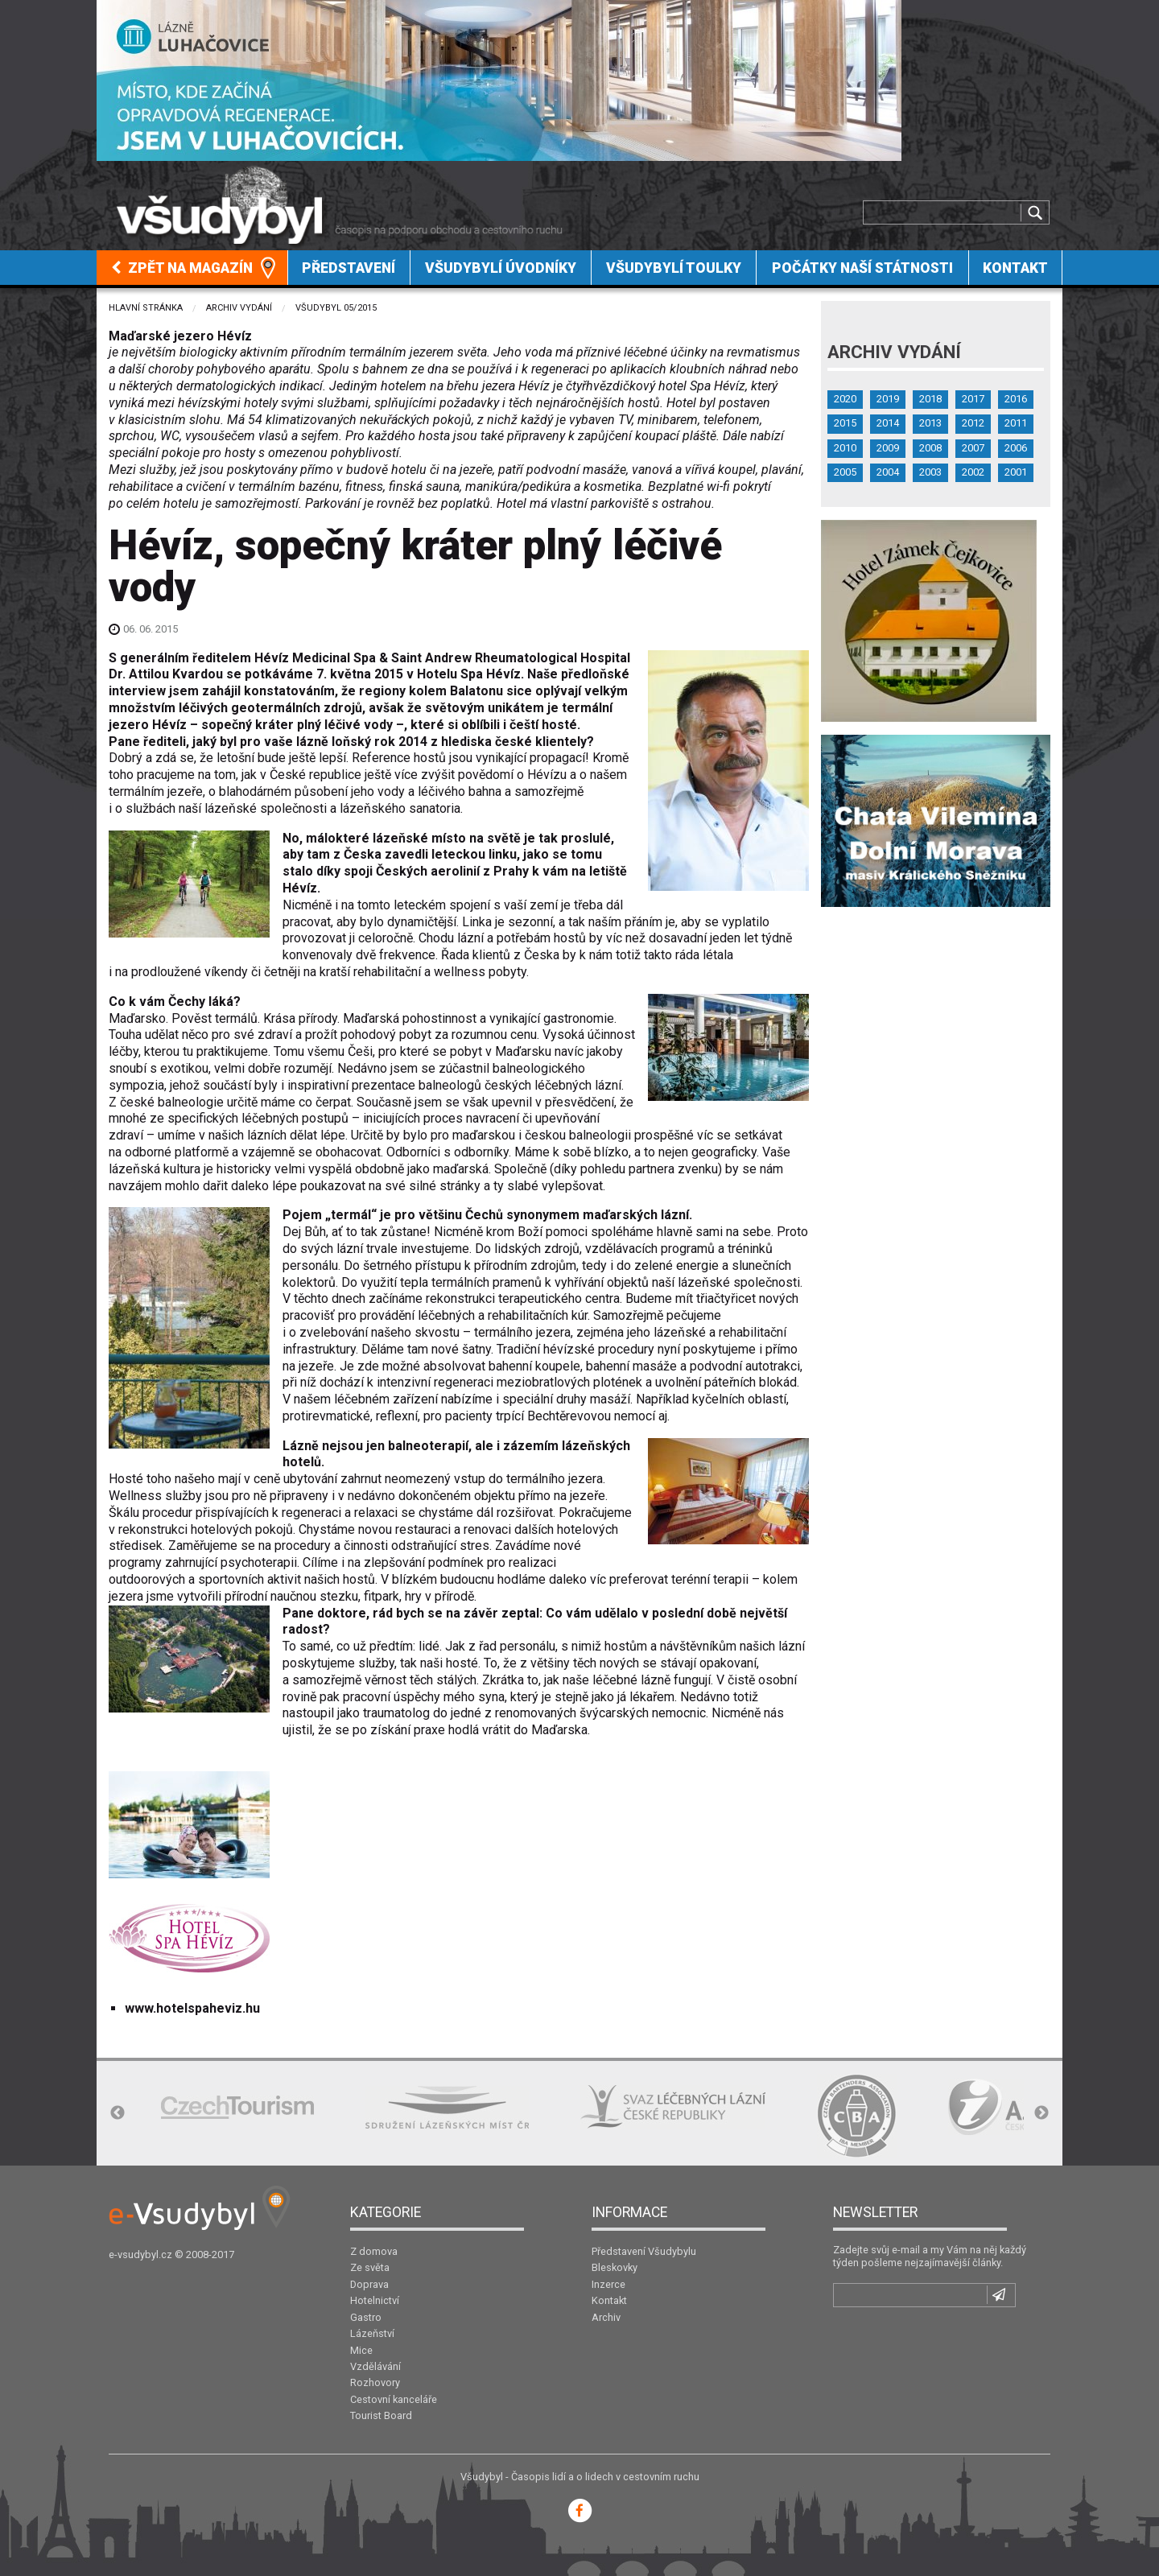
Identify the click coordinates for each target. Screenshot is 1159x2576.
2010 (845, 448)
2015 (845, 423)
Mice (361, 2350)
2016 (1015, 399)
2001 (1015, 472)
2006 (1015, 448)
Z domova (374, 2251)
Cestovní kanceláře (393, 2399)
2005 (845, 472)
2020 (845, 399)
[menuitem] (192, 267)
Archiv (606, 2317)
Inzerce (608, 2284)
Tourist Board (381, 2415)
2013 (930, 423)
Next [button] (1041, 2113)
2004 (887, 472)
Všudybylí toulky (673, 268)
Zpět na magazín (182, 268)
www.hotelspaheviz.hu (192, 2008)
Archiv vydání (239, 308)
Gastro (366, 2317)
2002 (973, 472)
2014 (887, 423)
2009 (887, 448)
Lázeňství (372, 2333)
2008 (930, 448)
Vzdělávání (375, 2366)
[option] (237, 2107)
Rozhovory (375, 2382)
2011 (1015, 423)
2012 (973, 423)
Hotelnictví (374, 2300)
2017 (973, 399)
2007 (973, 448)
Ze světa (370, 2267)
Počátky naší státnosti (862, 268)
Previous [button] (117, 2113)
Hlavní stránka (146, 308)
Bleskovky (614, 2267)
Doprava (369, 2284)
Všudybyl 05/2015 (336, 308)
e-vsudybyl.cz (140, 2254)
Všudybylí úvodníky (500, 268)
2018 (930, 399)
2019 (887, 399)
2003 (930, 472)
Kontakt (1015, 268)
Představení (348, 268)
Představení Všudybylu (644, 2251)
